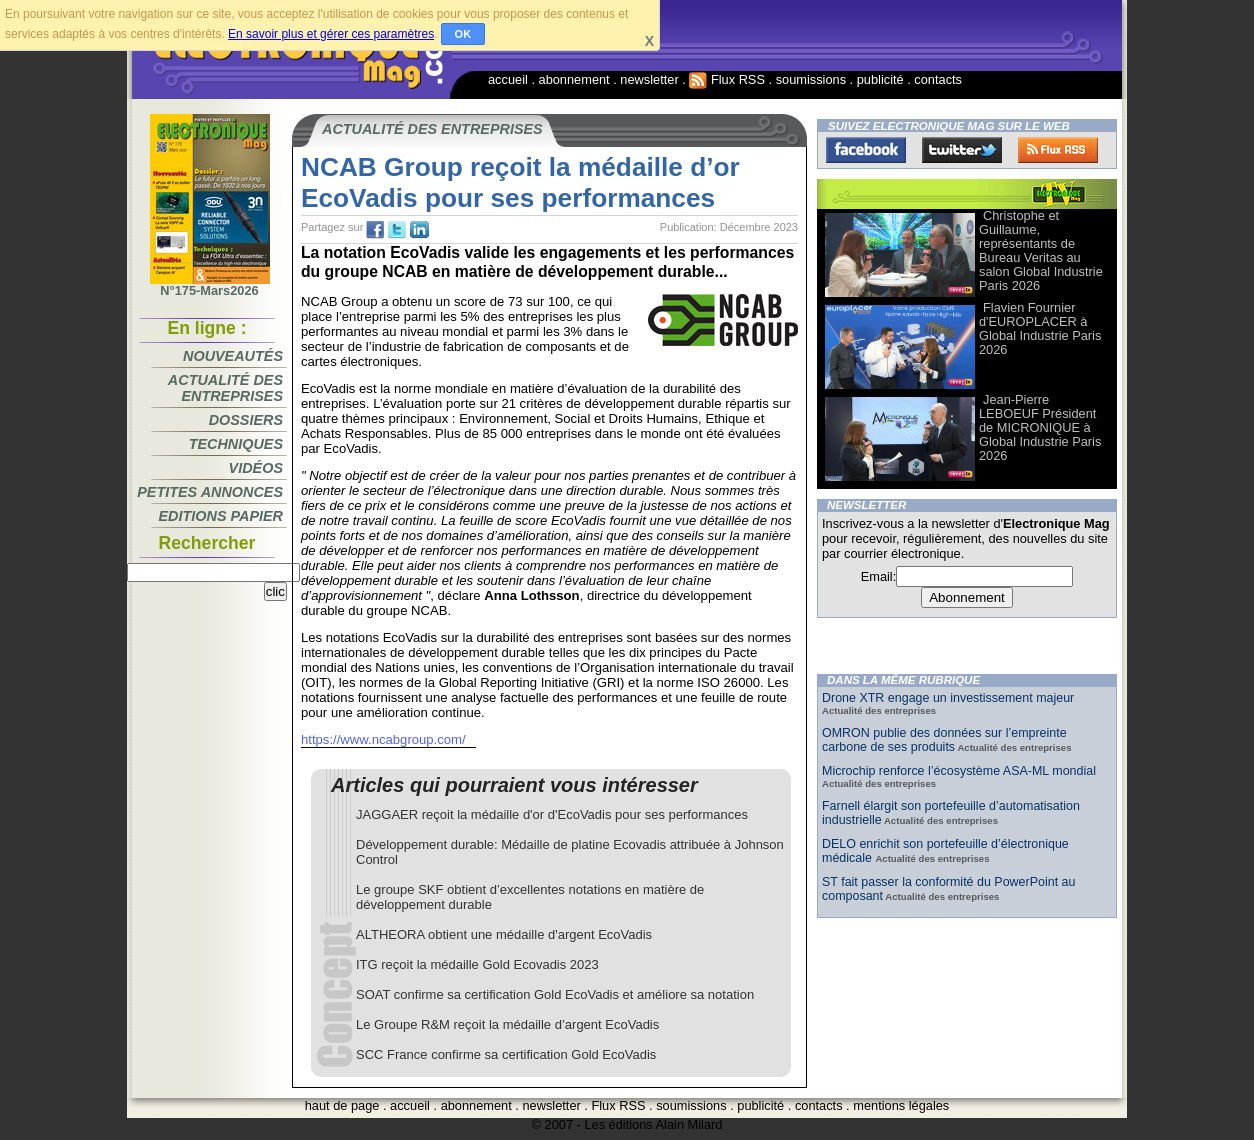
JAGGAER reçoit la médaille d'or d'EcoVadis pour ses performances (552, 814)
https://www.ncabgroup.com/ (383, 739)
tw (397, 230)
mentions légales (901, 1105)
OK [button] (463, 34)
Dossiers (246, 420)
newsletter (649, 79)
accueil (508, 79)
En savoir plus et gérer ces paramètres (331, 34)
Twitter (962, 150)
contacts (938, 79)
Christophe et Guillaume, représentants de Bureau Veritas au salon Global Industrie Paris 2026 (1041, 250)
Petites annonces (210, 492)
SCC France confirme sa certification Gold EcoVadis (506, 1054)
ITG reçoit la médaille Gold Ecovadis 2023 (477, 964)
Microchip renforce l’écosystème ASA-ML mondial (959, 771)
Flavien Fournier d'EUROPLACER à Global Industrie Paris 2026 (1040, 328)
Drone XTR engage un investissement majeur (948, 698)
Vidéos (256, 468)
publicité (880, 79)
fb (375, 230)
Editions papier (221, 516)
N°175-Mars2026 (210, 285)
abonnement (574, 79)
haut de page (342, 1105)
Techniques (236, 444)
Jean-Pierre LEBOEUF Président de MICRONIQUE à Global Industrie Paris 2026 (1040, 427)
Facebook (866, 150)
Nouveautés (233, 356)
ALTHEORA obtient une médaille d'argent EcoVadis (504, 934)
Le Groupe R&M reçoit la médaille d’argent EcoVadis (507, 1024)
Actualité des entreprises (225, 388)
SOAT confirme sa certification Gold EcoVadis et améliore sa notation (555, 994)
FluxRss (1058, 150)
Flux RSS (727, 79)
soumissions (811, 79)
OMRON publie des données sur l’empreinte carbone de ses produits (944, 740)
